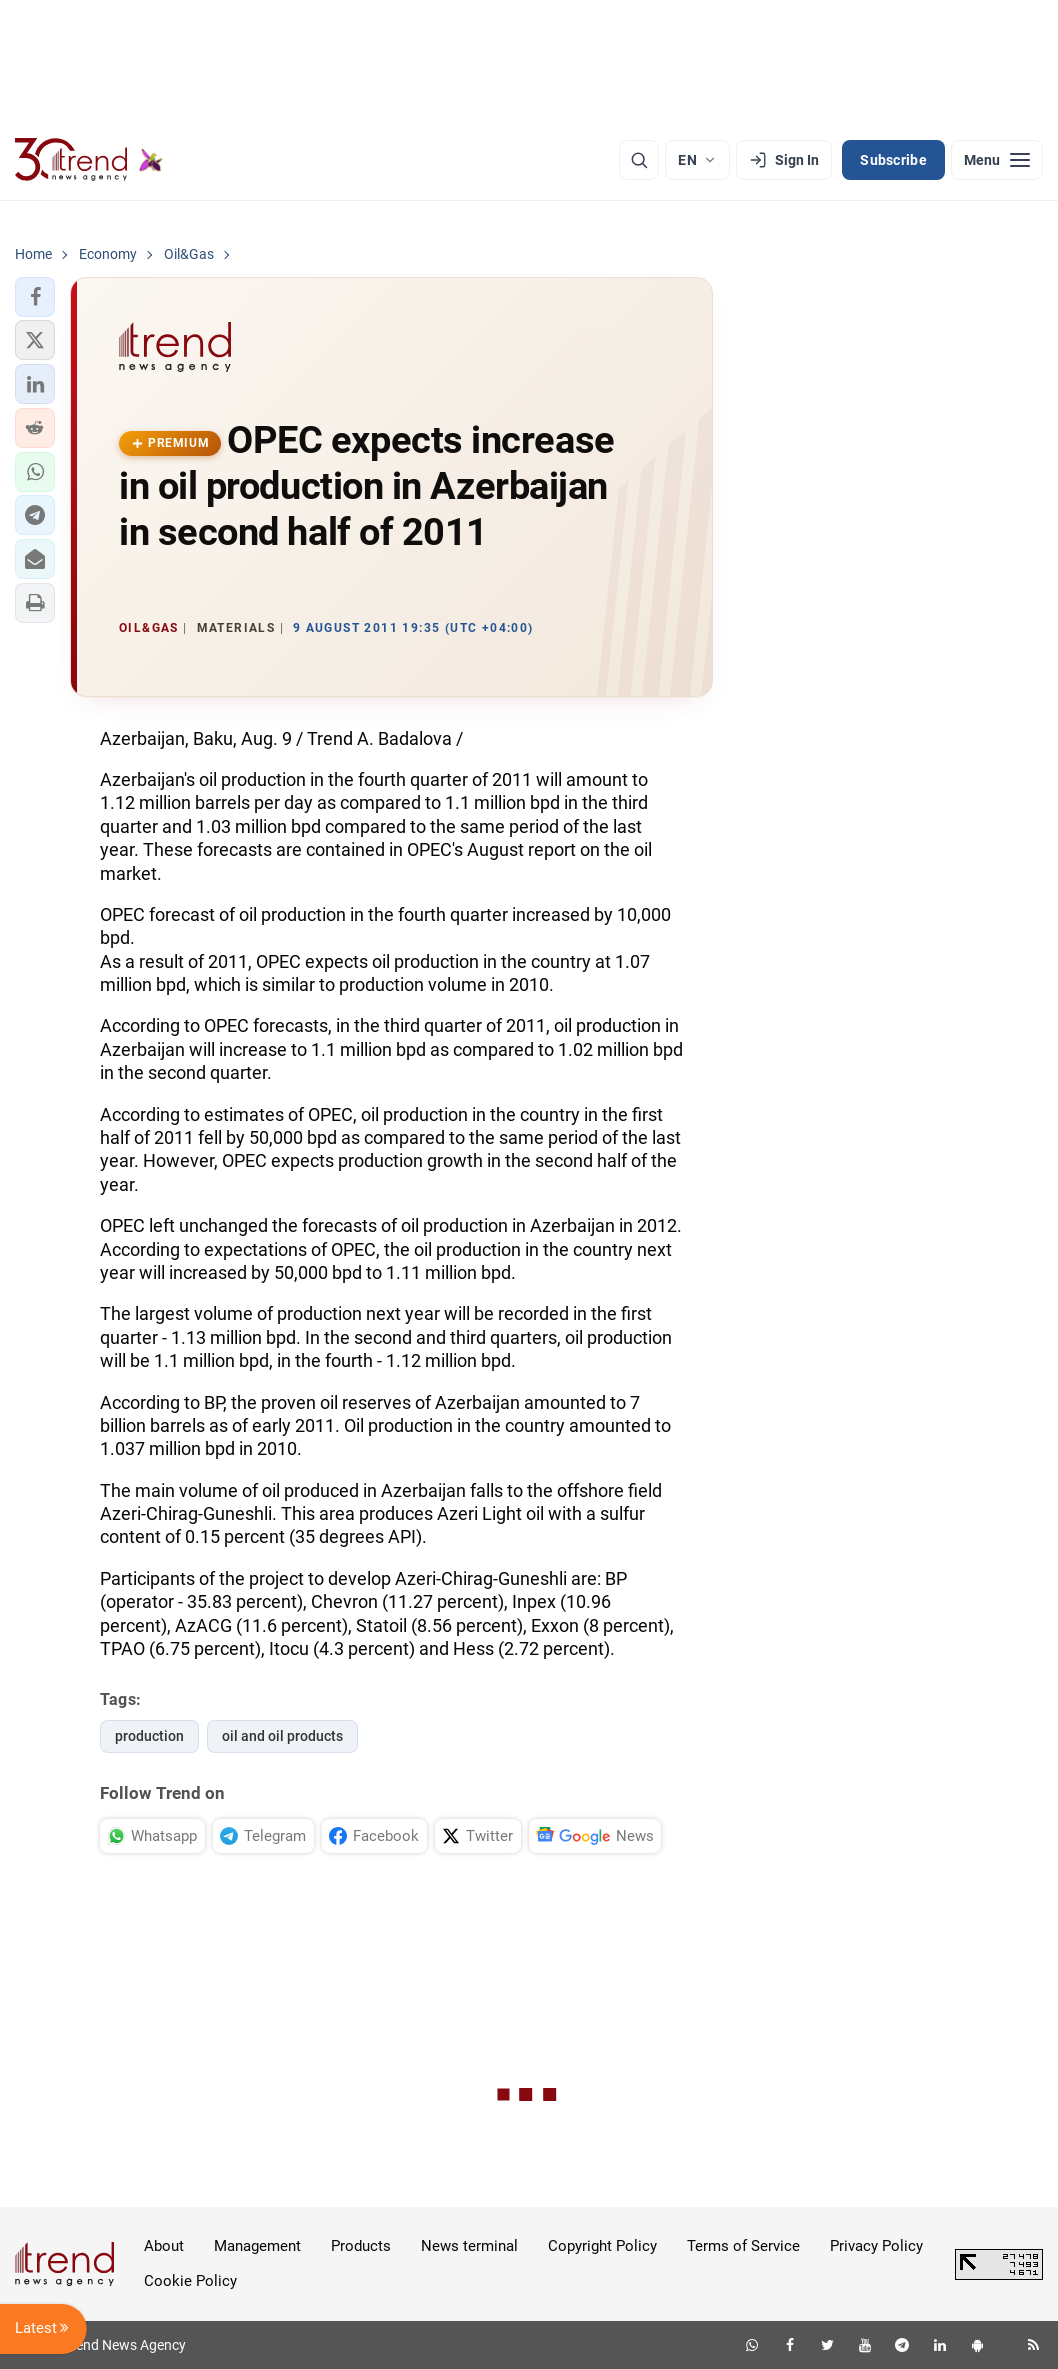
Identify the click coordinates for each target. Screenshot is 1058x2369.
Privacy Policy (876, 2246)
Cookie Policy (190, 2281)
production (149, 1736)
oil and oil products (282, 1736)
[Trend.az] (89, 160)
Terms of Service (743, 2246)
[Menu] (997, 160)
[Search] (639, 160)
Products (361, 2246)
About (164, 2246)
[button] (35, 297)
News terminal (469, 2246)
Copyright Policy (602, 2246)
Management (257, 2246)
